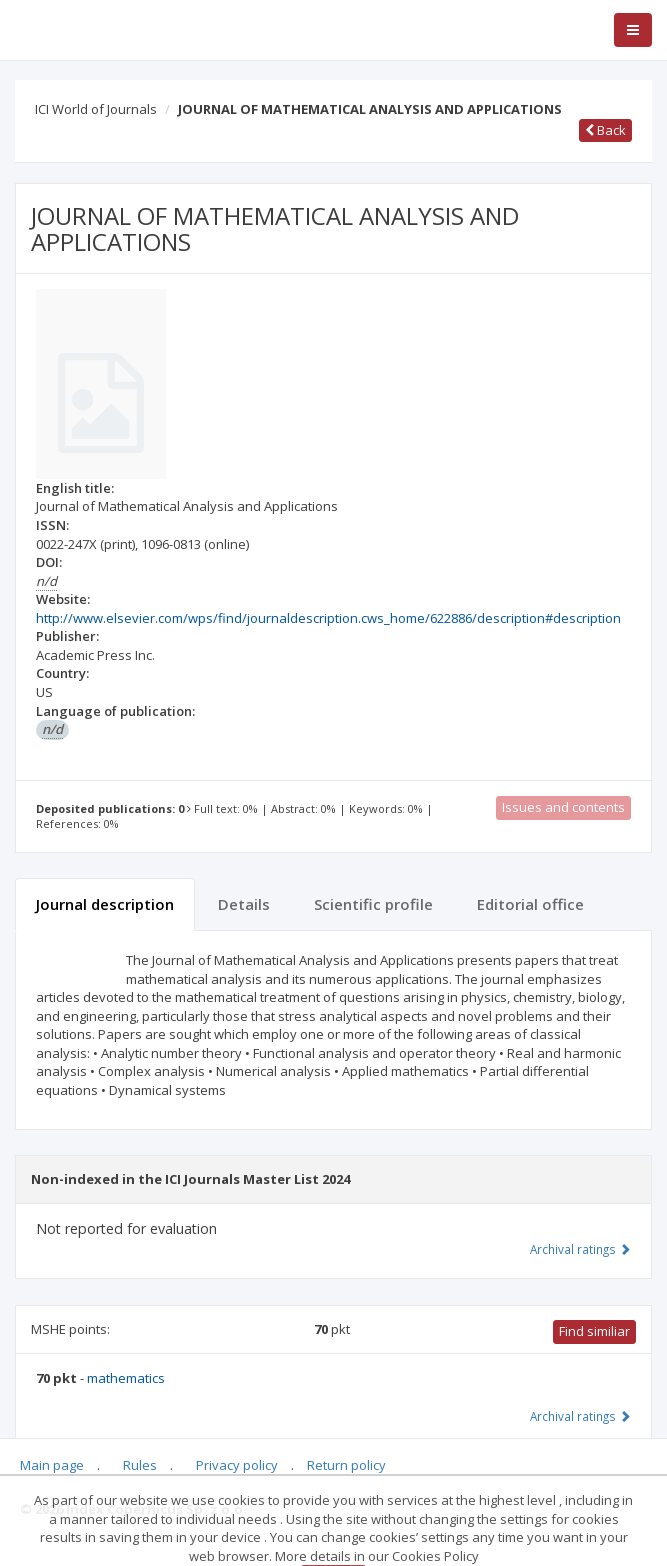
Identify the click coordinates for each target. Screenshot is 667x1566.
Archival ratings (580, 1249)
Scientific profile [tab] (373, 904)
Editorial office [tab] (530, 904)
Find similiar (594, 1331)
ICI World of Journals (96, 109)
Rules (140, 1465)
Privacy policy (237, 1465)
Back (605, 130)
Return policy (346, 1465)
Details (244, 904)
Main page (52, 1465)
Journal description (105, 904)
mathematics (126, 1378)
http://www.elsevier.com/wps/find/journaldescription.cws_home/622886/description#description (328, 618)
